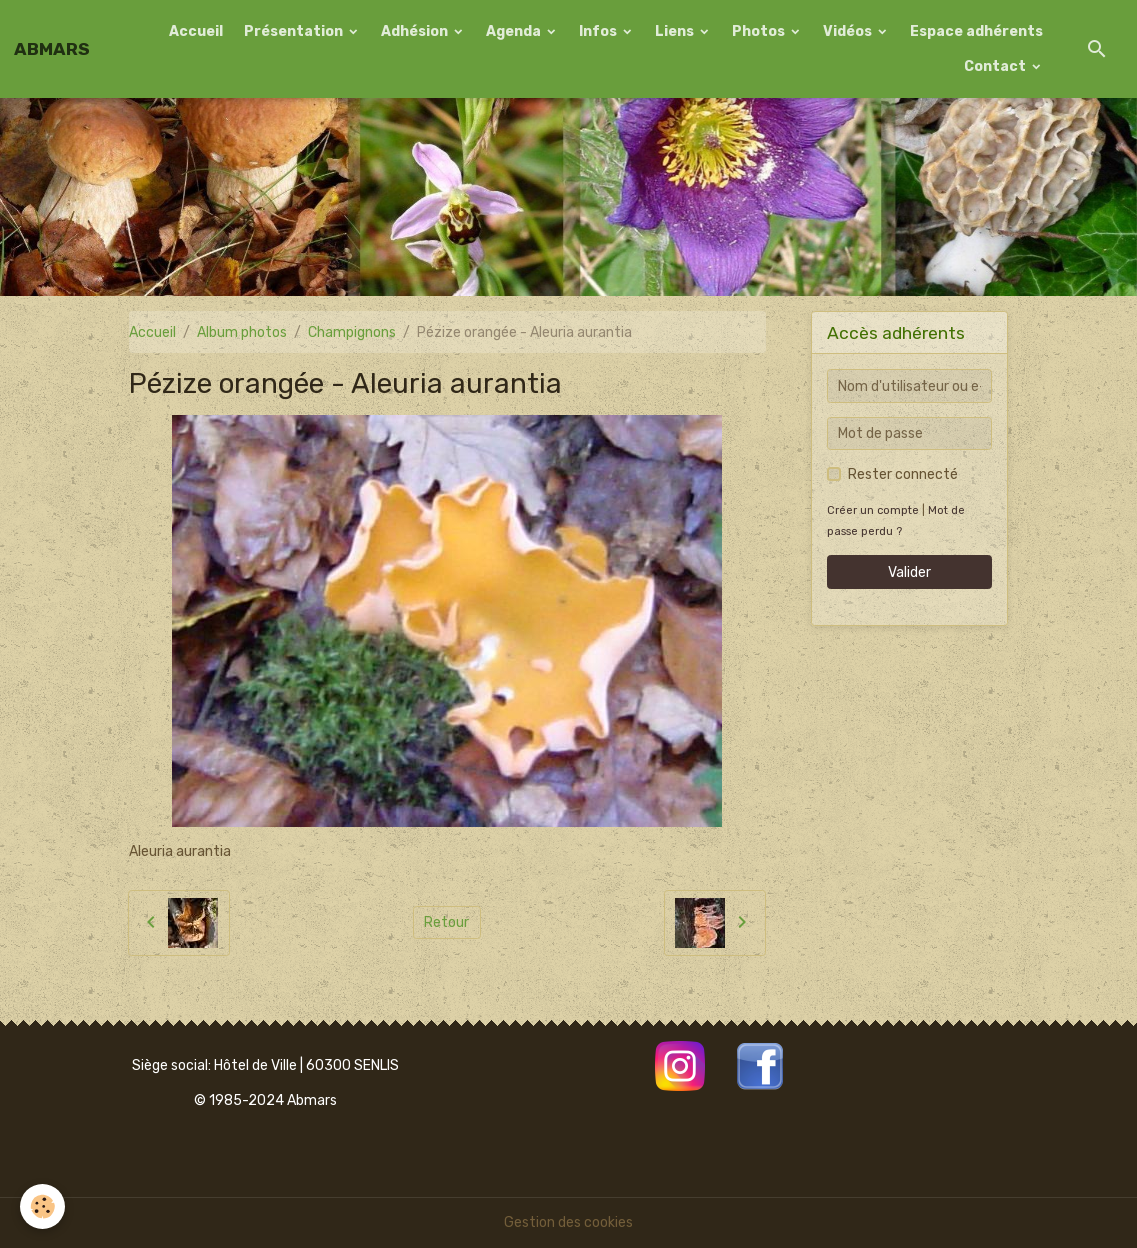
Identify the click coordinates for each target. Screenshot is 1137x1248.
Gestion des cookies (568, 1222)
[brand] (52, 49)
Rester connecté (903, 474)
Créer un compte (873, 510)
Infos (599, 31)
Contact (996, 66)
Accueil (196, 31)
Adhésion (416, 31)
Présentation (295, 31)
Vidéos (849, 31)
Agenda (515, 31)
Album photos (242, 332)
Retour (446, 922)
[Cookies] (42, 1206)
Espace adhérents (976, 31)
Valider (909, 572)
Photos (760, 31)
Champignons (352, 332)
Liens (676, 31)
